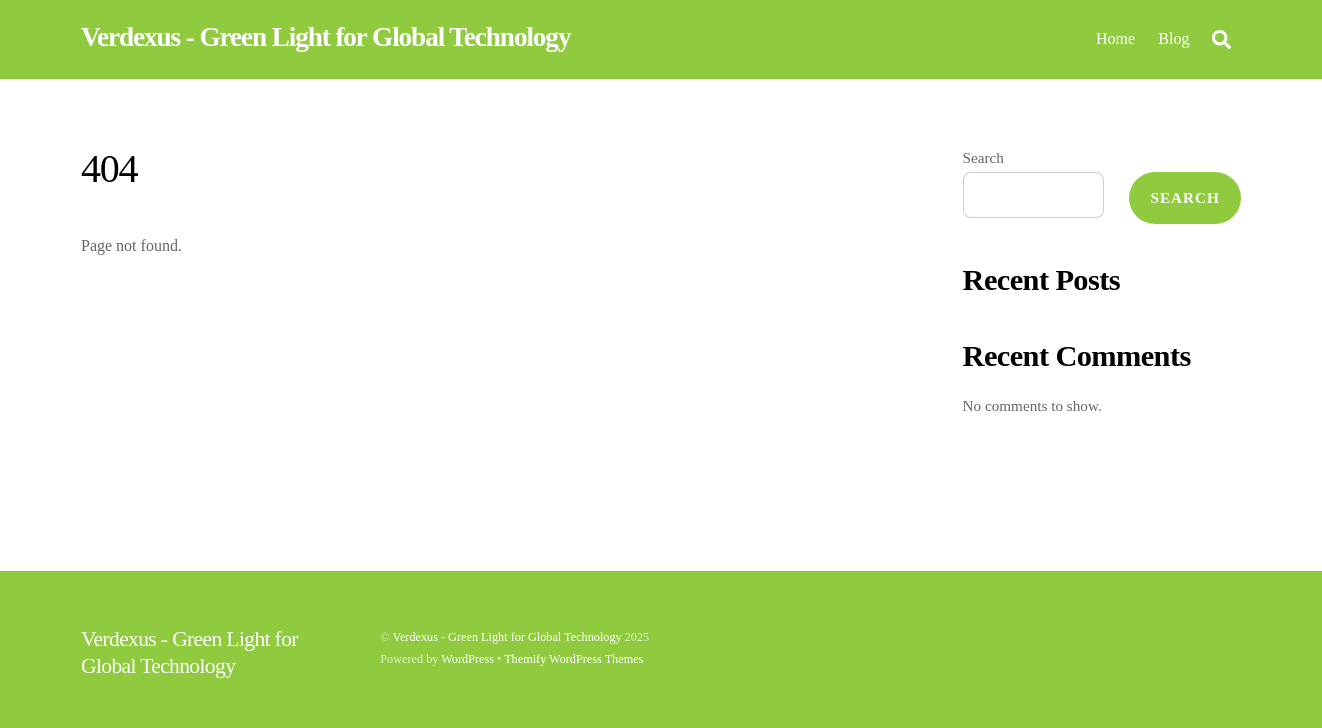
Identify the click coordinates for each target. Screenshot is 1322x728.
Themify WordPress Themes (573, 659)
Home (1115, 38)
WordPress (467, 659)
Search (983, 157)
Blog (1173, 38)
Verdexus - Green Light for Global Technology (506, 637)
